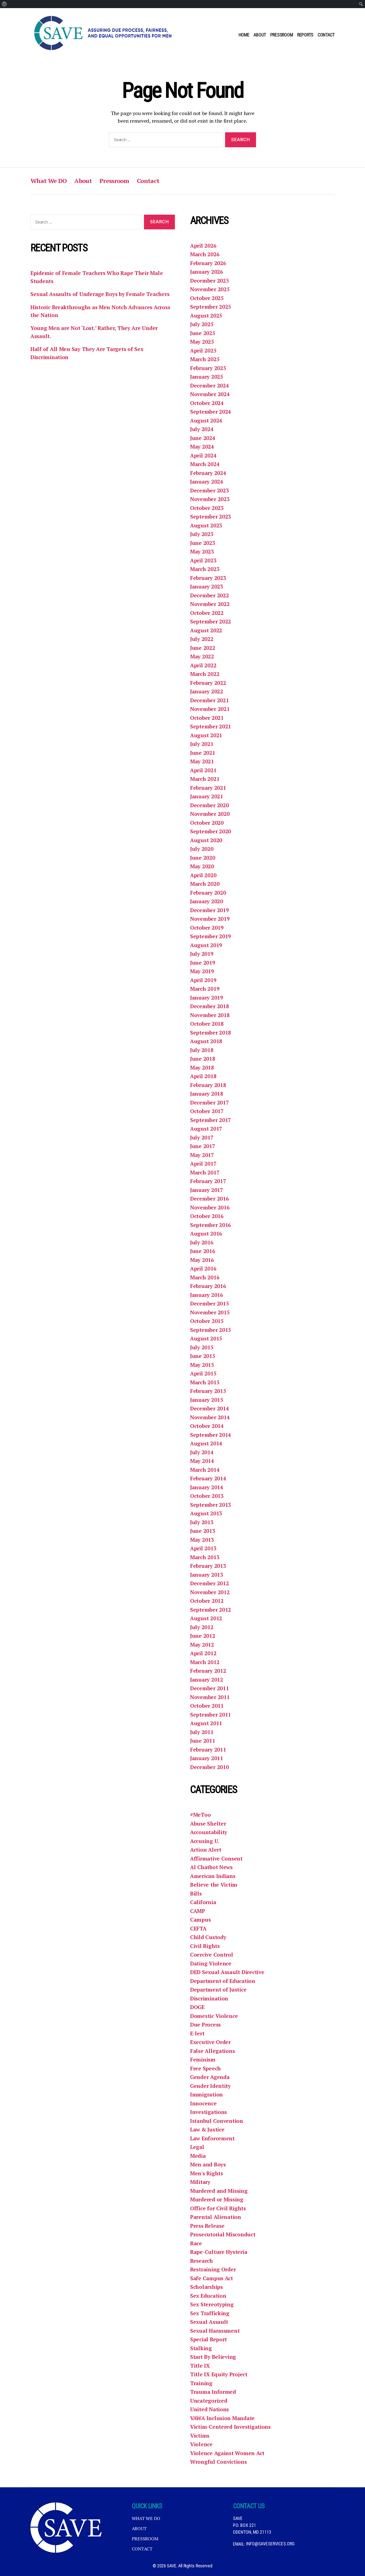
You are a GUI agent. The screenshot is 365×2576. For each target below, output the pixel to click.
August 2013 (206, 1513)
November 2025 (210, 289)
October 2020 (207, 822)
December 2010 (209, 1767)
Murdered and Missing (219, 2190)
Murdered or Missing (216, 2199)
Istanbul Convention (216, 2120)
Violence (201, 2444)
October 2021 (207, 717)
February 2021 (208, 787)
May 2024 (202, 446)
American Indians (213, 1876)
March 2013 (205, 1557)
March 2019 (205, 988)
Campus (200, 1919)
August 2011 (206, 1723)
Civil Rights (205, 1945)
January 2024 (206, 481)
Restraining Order (213, 2269)
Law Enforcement (212, 2138)
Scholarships (206, 2286)
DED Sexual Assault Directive (227, 1972)
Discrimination (209, 1998)
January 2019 (206, 997)
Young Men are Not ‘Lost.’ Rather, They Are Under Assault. (94, 332)
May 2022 (202, 656)
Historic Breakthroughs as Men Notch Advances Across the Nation (100, 311)
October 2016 (207, 1216)
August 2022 (206, 630)
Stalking (201, 2348)
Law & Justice (207, 2129)
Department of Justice (218, 1989)
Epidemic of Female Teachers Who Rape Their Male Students (96, 277)
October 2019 (207, 927)
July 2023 (201, 534)
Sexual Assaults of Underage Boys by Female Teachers (100, 294)
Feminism (202, 2059)
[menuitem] (4, 4)
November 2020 (210, 813)
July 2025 (201, 324)
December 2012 (209, 1583)
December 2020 (209, 805)
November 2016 (210, 1207)
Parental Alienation (215, 2216)
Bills (196, 1893)
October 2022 (207, 612)
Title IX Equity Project (219, 2374)
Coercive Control (211, 1954)
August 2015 (206, 1338)
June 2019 (202, 962)
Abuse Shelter (208, 1823)
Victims (200, 2435)
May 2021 (202, 761)
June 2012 (202, 1635)
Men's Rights (206, 2173)
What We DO (48, 181)
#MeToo (200, 1814)
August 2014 (206, 1443)
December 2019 (209, 910)
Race (196, 2243)
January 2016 (206, 1294)
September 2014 (210, 1434)
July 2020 (201, 848)
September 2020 (210, 831)
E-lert (197, 2033)
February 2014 (208, 1478)
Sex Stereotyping (212, 2304)
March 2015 (205, 1382)
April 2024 (203, 455)
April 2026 (203, 245)
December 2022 (209, 595)
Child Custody (208, 1937)
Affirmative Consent (216, 1858)
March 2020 (205, 883)
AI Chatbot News (211, 1867)
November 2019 (210, 918)
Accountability (209, 1832)
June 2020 (202, 857)
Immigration (206, 2094)
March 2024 (205, 464)
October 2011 (207, 1705)
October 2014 (207, 1425)
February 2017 (208, 1181)
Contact (326, 35)
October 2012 (207, 1600)
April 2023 (203, 560)
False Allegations (212, 2050)
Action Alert (206, 1849)
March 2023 (205, 569)
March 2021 (205, 778)
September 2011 (210, 1714)
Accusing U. (205, 1841)
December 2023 (209, 490)
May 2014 (202, 1460)
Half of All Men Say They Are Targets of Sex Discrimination (86, 353)
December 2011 (209, 1688)
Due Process (205, 2024)
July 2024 (201, 429)
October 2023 (207, 507)
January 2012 (206, 1679)
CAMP (197, 1911)
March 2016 (205, 1277)
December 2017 (209, 1102)
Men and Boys (208, 2164)
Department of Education (223, 1980)
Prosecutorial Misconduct (223, 2234)
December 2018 (209, 1006)
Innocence (203, 2103)
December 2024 (209, 385)
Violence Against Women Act (227, 2453)
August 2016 (206, 1233)
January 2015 (206, 1399)
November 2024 (210, 394)
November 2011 (210, 1697)
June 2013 (202, 1530)
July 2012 (201, 1627)
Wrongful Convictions (218, 2461)
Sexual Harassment (215, 2330)
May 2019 (202, 971)
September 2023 (210, 516)
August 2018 (206, 1041)
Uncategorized (209, 2400)
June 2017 (202, 1146)
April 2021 (203, 770)
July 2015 (201, 1347)
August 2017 (206, 1128)
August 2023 (206, 525)
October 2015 (207, 1320)
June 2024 (202, 437)
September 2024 (210, 411)
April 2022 (203, 665)
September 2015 (210, 1329)
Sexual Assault (209, 2321)
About (259, 35)
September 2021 (210, 726)
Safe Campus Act (211, 2278)
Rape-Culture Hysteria (218, 2251)
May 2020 (202, 866)
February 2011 (208, 1749)
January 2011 (206, 1758)
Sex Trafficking (210, 2313)
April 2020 (203, 875)
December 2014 (209, 1408)
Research (201, 2260)
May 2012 (202, 1644)
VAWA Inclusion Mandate (222, 2418)
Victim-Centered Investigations (230, 2426)
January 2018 (206, 1093)
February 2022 (208, 682)
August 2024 (206, 420)
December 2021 (209, 700)
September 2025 (210, 306)
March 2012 (205, 1662)
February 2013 (208, 1565)
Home (244, 35)
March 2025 (205, 359)
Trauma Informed (213, 2391)
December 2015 (209, 1303)
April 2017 (203, 1163)
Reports (305, 35)
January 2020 (206, 901)
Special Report (208, 2339)
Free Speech (205, 2068)
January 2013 (206, 1574)
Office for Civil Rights (218, 2208)
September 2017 (210, 1120)
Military (200, 2181)
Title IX (200, 2365)
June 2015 (202, 1355)
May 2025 (202, 341)
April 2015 (203, 1373)
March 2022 (205, 673)
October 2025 (207, 298)
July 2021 (201, 743)
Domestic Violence (214, 2015)
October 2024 (207, 403)
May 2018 (202, 1067)
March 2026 (205, 254)
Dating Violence (211, 1963)
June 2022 (202, 647)
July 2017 (201, 1137)
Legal (197, 2146)
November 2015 (210, 1312)
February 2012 (208, 1670)
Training (201, 2383)
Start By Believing (213, 2356)
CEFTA (198, 1928)
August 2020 (206, 840)
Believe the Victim (214, 1884)
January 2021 (206, 796)
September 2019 (210, 936)
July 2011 (201, 1732)
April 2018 (203, 1076)
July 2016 (201, 1242)
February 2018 (208, 1085)
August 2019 (206, 945)
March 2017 (205, 1172)
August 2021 (206, 735)
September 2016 (210, 1224)
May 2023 (202, 551)
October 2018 (207, 1023)
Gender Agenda (210, 2077)
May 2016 (202, 1259)
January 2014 (206, 1487)
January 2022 (206, 691)
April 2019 (203, 980)
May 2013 (202, 1539)
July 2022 (201, 638)
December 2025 (209, 280)
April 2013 (203, 1548)
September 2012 (210, 1609)
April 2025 (203, 350)
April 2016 (203, 1268)
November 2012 (210, 1592)
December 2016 (209, 1198)
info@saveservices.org (270, 2544)
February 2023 (208, 577)
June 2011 (202, 1740)
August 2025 (206, 315)
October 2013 (207, 1495)
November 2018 (210, 1015)
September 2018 (210, 1032)
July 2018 (201, 1050)
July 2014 (201, 1452)
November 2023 (210, 499)
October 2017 (207, 1111)
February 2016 (208, 1286)
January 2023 (206, 586)
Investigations (208, 2111)
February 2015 (208, 1390)
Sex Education (208, 2295)
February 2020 (208, 892)
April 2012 (203, 1653)
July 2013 (201, 1522)
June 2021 (202, 752)
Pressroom (281, 35)
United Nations (209, 2409)
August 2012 (206, 1618)
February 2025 (208, 368)
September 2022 (210, 621)
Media (198, 2155)
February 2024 (208, 472)
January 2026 (206, 271)
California (203, 1902)
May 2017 (202, 1154)
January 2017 (206, 1189)
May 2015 (202, 1364)
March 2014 (205, 1469)
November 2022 (210, 604)
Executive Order (210, 2042)
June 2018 (202, 1058)
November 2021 (210, 708)
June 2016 (202, 1251)
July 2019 (201, 953)
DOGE (197, 2007)
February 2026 (208, 263)
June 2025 (202, 333)
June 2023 (202, 542)
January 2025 (206, 376)
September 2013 (210, 1504)
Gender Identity (210, 2085)
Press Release (207, 2225)
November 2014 (210, 1417)
